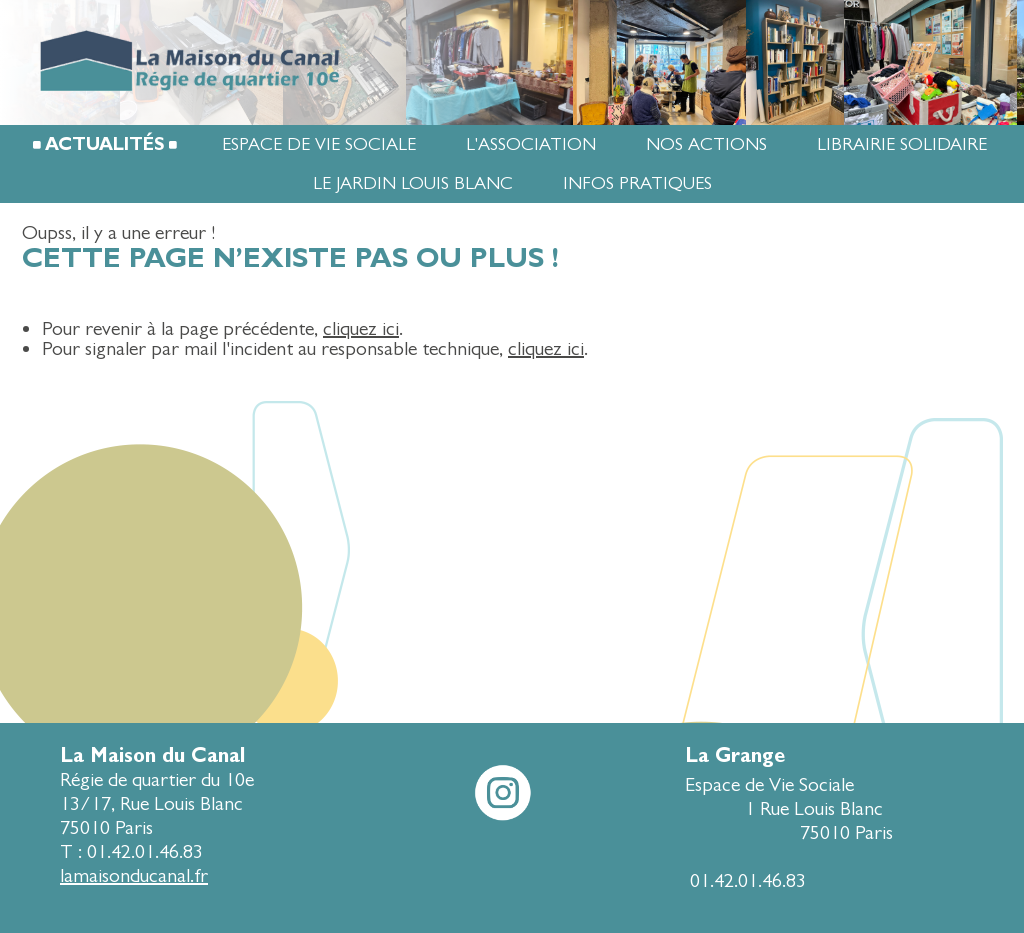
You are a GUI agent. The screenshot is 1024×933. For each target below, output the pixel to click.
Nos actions (706, 144)
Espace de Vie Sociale (319, 144)
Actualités (104, 144)
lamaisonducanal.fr (134, 875)
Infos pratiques (637, 183)
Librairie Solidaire (902, 144)
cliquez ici (361, 328)
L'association (531, 144)
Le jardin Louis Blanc (413, 183)
